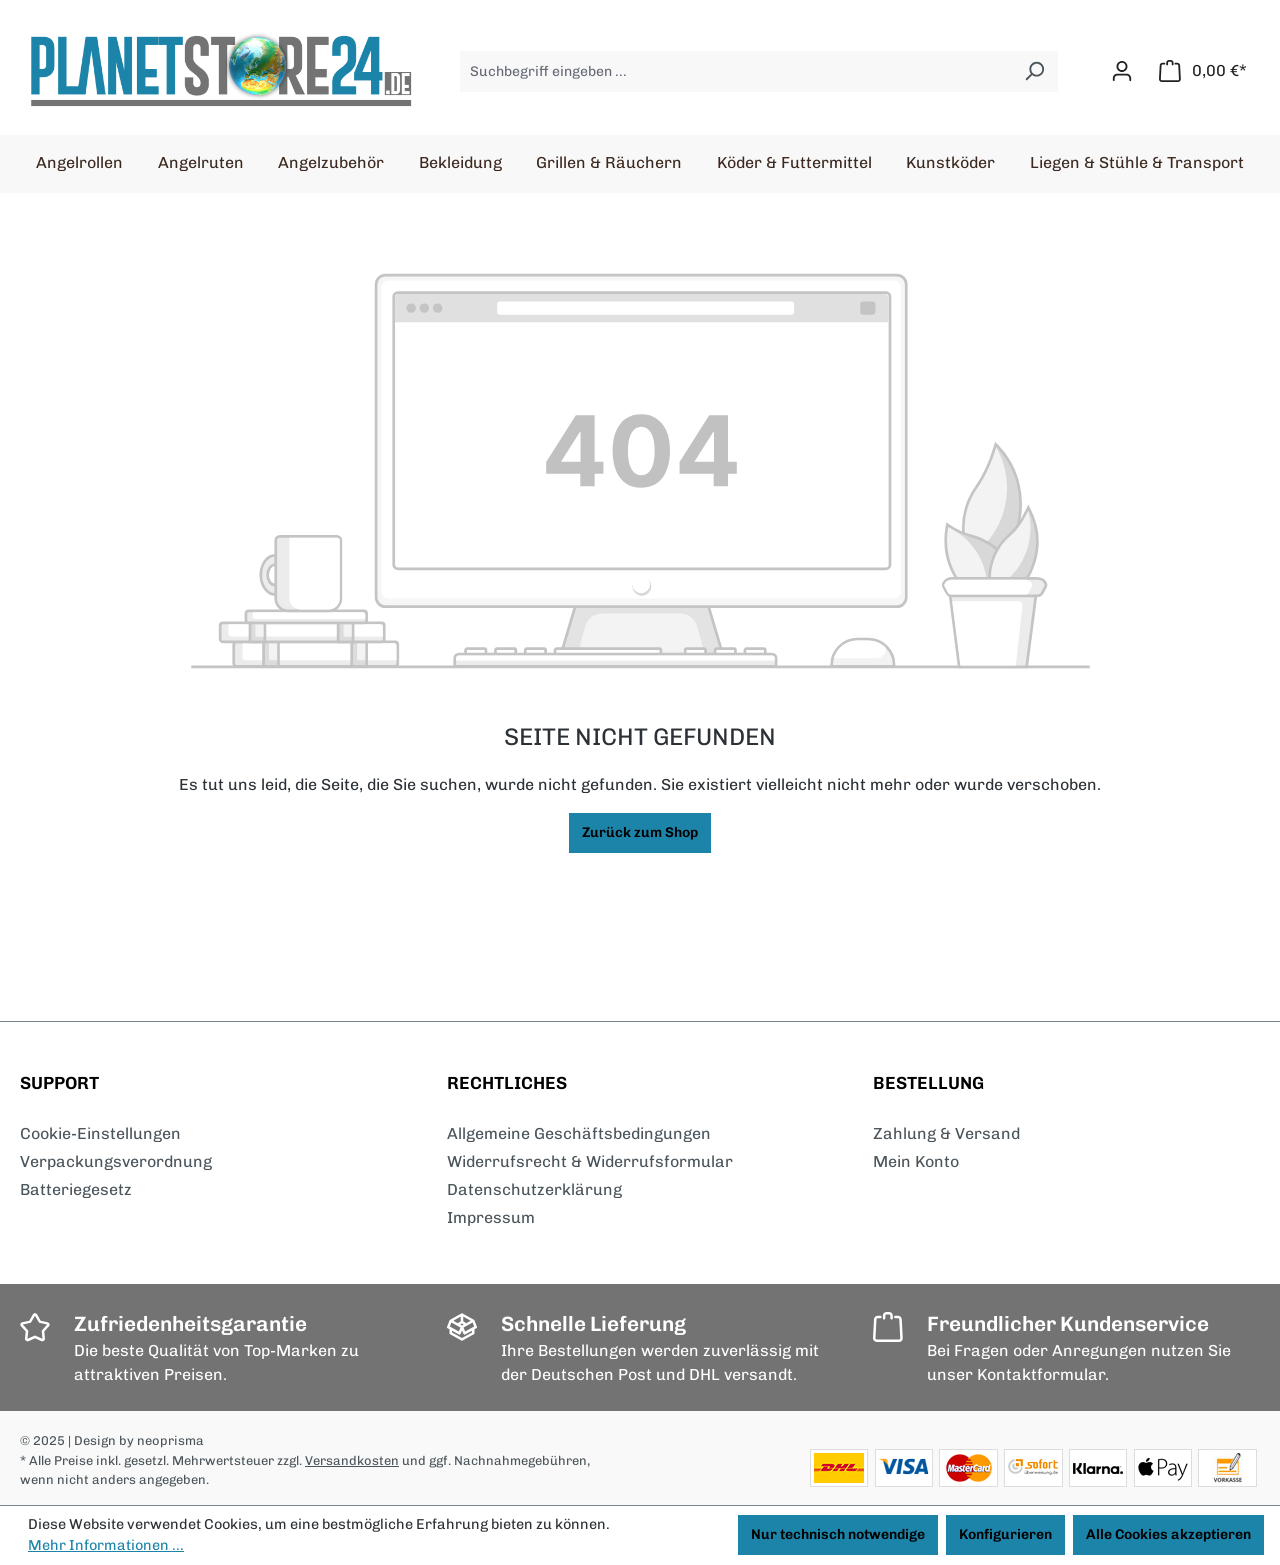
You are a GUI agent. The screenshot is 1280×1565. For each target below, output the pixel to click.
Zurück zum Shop (640, 832)
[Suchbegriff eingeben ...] (736, 71)
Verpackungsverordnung (116, 1161)
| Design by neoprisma (136, 1440)
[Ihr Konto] (1122, 71)
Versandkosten (352, 1460)
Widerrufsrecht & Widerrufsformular (590, 1161)
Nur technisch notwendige (838, 1534)
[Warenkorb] (1203, 71)
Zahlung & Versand (946, 1133)
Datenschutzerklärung (534, 1189)
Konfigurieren (1005, 1534)
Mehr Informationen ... (106, 1545)
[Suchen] (1034, 71)
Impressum (491, 1217)
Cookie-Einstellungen (100, 1133)
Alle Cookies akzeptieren (1168, 1534)
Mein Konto (916, 1161)
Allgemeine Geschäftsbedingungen (579, 1133)
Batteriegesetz (76, 1189)
